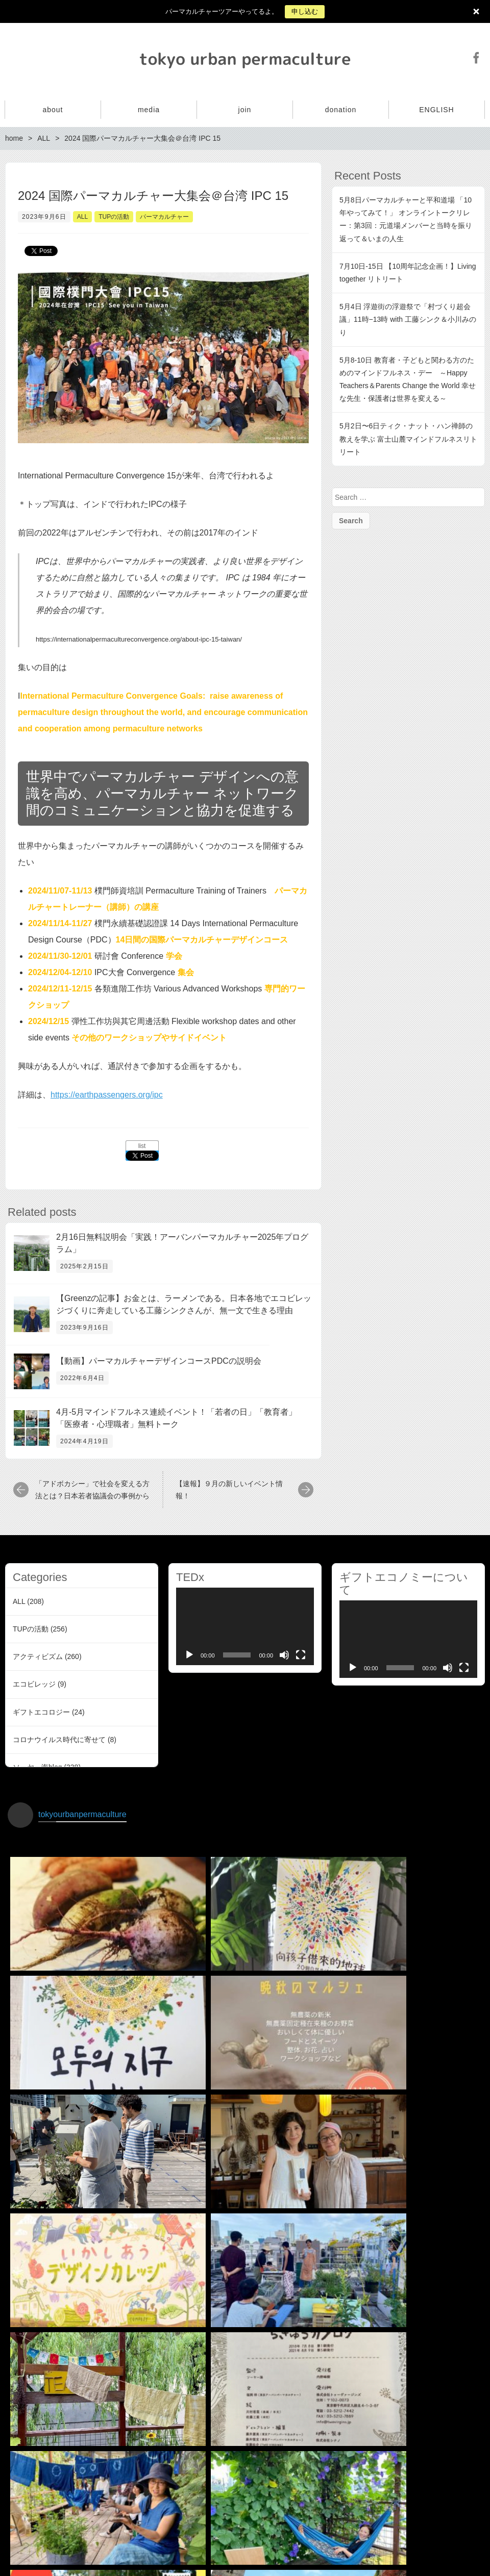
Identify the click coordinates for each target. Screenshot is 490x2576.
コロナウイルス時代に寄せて (59, 1740)
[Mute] (284, 1655)
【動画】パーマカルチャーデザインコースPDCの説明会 (158, 1361)
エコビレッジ (34, 1684)
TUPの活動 (114, 216)
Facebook (476, 57)
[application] (245, 1626)
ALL (82, 216)
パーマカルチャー (164, 216)
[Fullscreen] (301, 1655)
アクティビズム (38, 1656)
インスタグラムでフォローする (246, 2486)
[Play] (189, 1655)
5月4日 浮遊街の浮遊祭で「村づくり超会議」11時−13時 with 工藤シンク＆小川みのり (407, 319)
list (142, 1146)
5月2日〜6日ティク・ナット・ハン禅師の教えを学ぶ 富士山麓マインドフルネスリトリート (408, 438)
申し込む (304, 11)
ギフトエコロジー (41, 1712)
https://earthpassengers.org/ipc (107, 1094)
